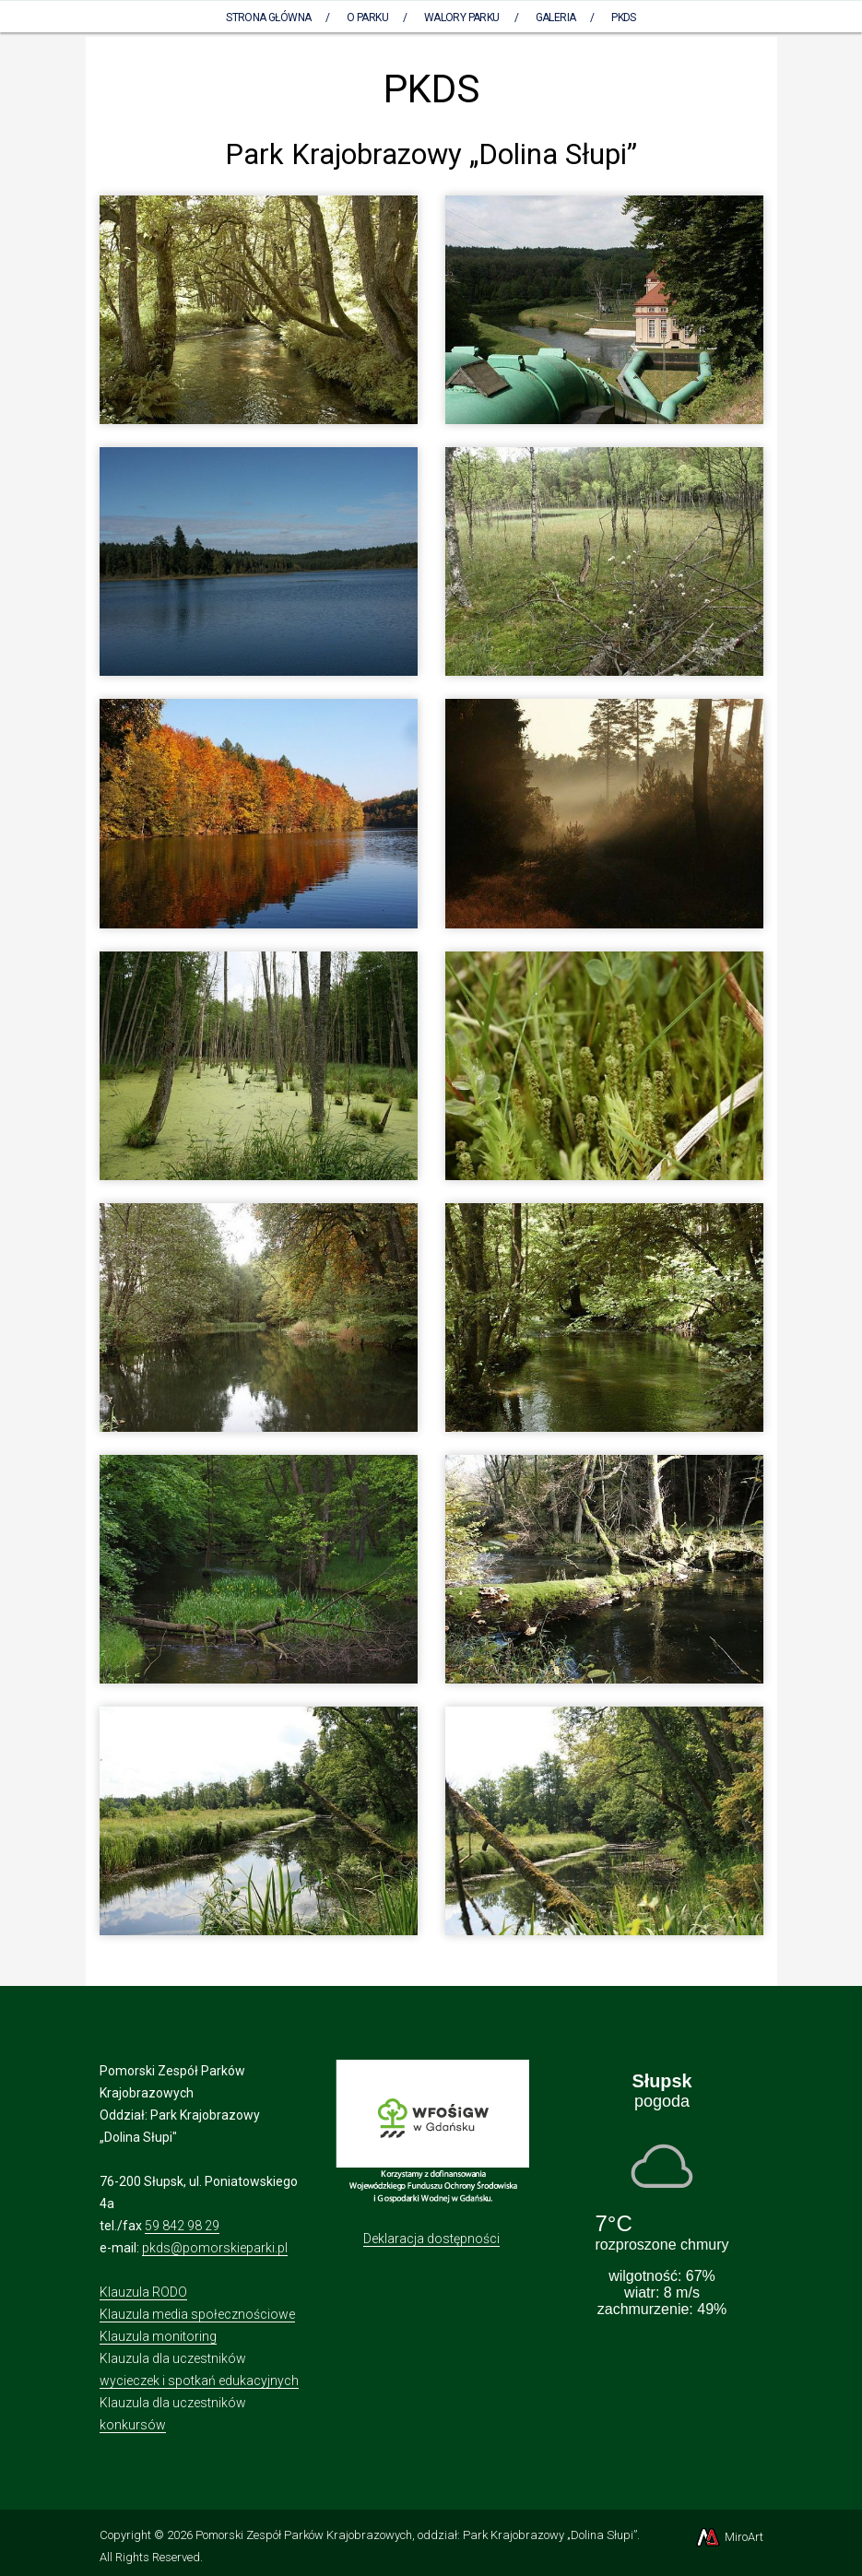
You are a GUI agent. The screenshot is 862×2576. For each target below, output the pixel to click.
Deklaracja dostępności (431, 2238)
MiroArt (728, 2537)
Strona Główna (268, 17)
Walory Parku (462, 17)
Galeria (556, 17)
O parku (367, 17)
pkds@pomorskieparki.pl (215, 2247)
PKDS (623, 17)
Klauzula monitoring (158, 2336)
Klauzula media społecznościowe (197, 2314)
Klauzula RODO (143, 2292)
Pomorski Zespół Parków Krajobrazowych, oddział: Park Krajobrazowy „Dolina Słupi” (416, 2535)
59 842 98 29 (182, 2225)
